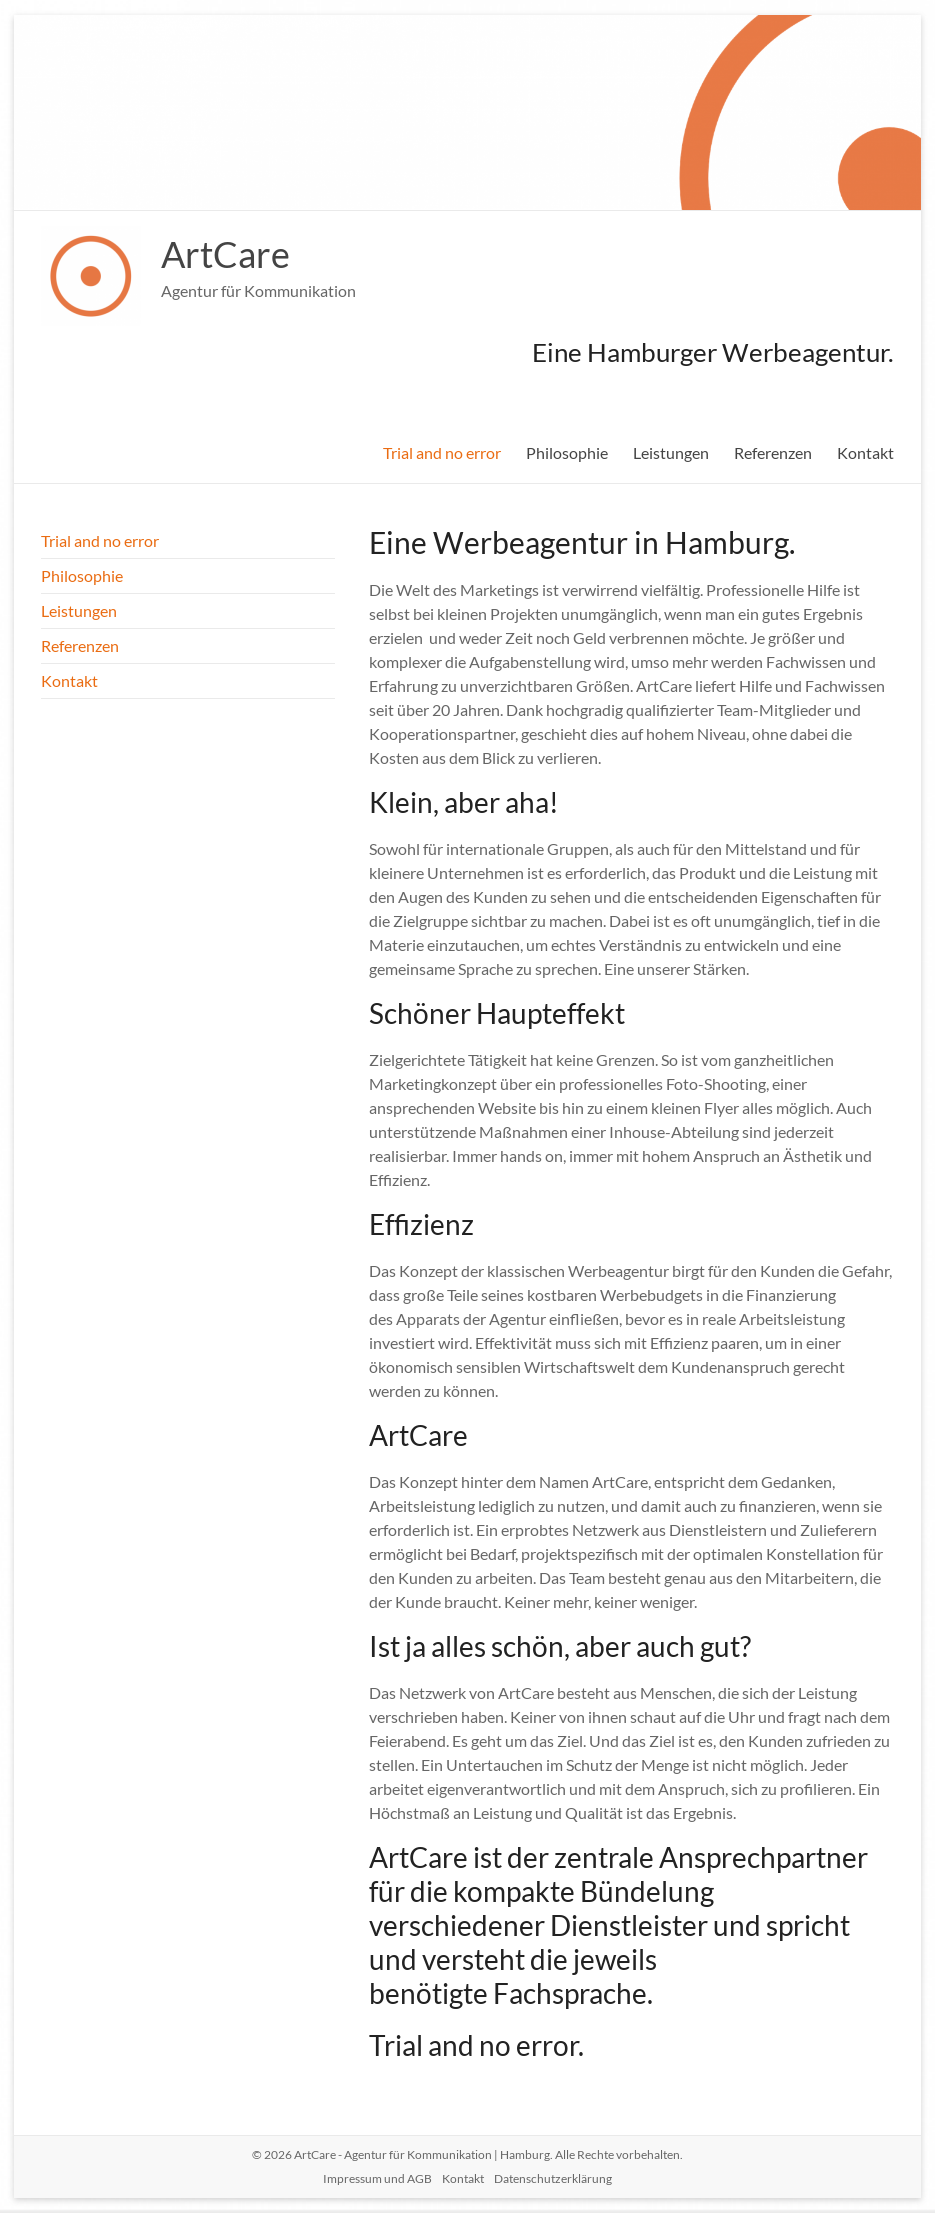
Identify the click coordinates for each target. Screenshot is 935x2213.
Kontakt (865, 452)
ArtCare (225, 254)
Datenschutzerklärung (553, 2178)
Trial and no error (442, 452)
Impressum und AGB (377, 2178)
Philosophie (567, 452)
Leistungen (671, 452)
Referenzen (773, 452)
